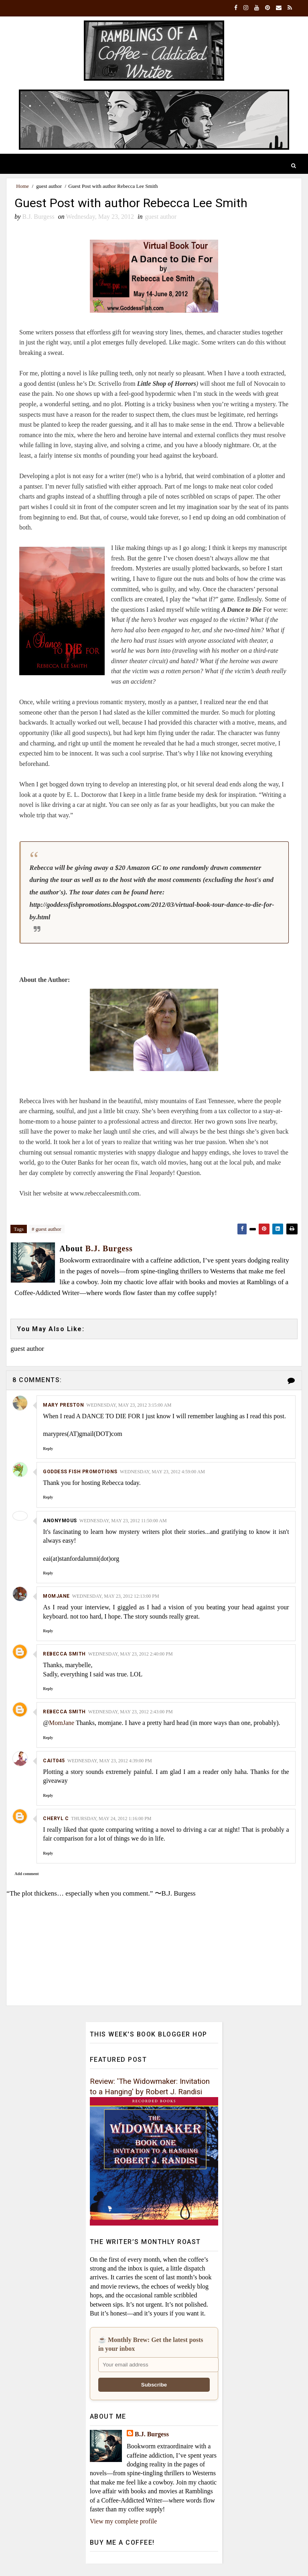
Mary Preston (63, 1405)
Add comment (26, 1874)
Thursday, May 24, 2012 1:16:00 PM (111, 1819)
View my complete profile (123, 2522)
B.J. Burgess (152, 2434)
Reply (48, 1449)
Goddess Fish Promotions (80, 1472)
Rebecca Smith (64, 1655)
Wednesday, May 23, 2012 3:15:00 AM (128, 1405)
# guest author (46, 1229)
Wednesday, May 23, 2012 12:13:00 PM (115, 1597)
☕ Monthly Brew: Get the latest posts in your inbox (150, 2344)
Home (22, 186)
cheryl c (56, 1819)
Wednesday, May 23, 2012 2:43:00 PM (130, 1712)
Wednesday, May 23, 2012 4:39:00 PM (109, 1761)
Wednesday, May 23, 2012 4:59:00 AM (162, 1472)
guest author (49, 186)
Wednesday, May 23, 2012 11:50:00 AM (123, 1521)
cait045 (54, 1761)
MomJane (56, 1597)
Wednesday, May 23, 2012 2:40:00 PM (130, 1655)
